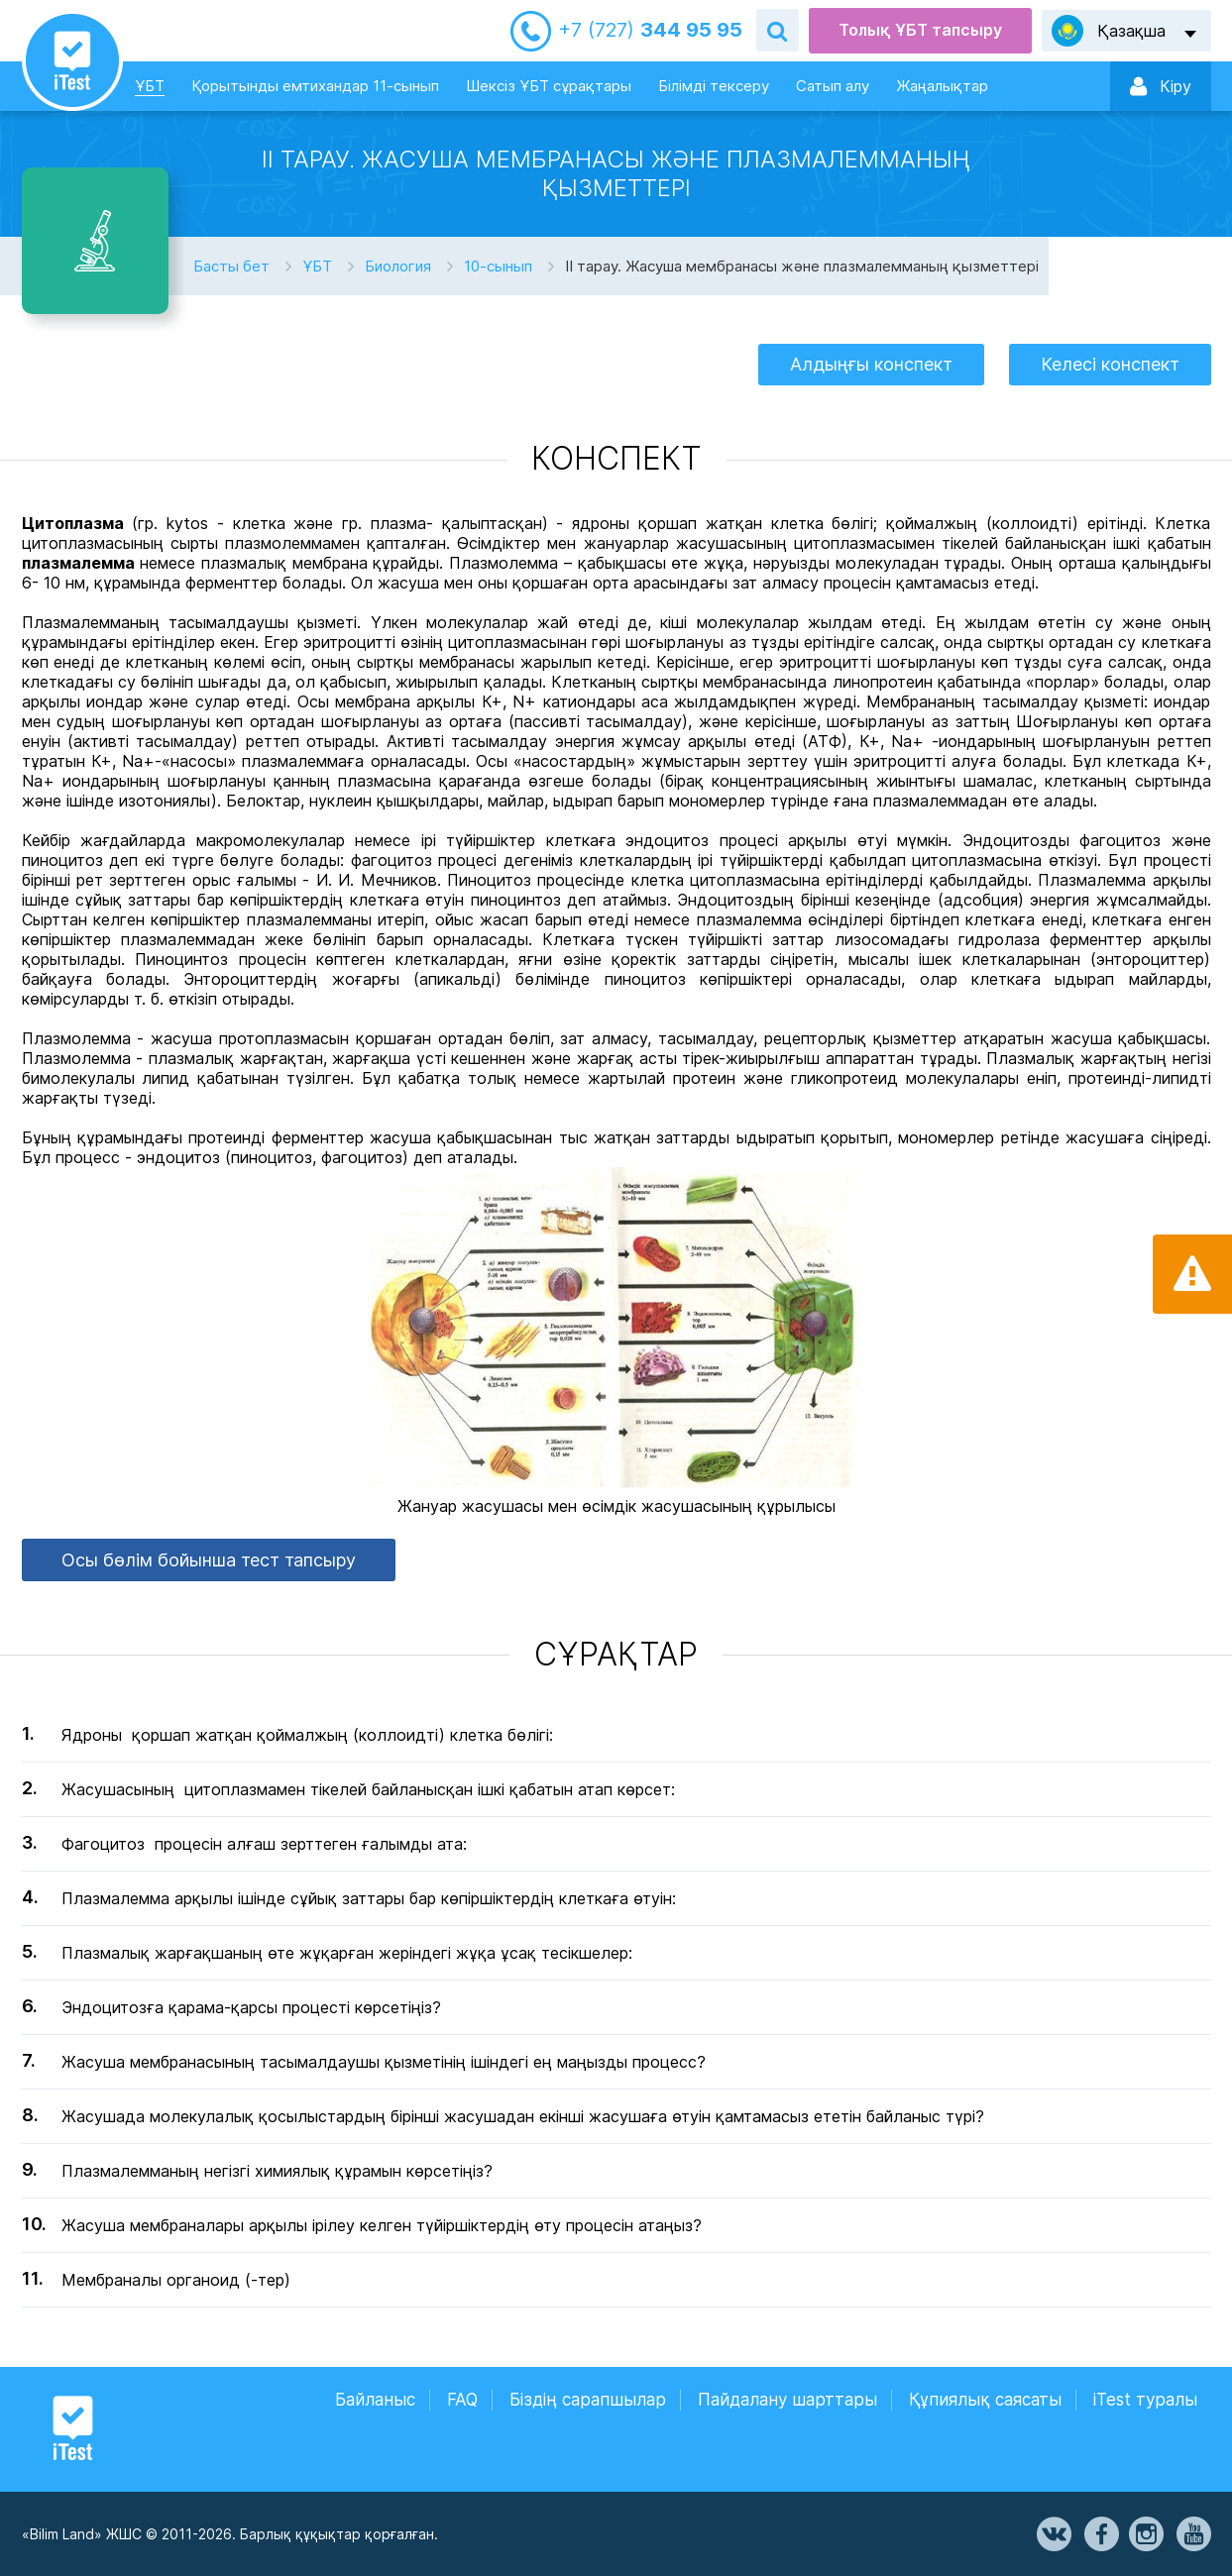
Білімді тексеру (713, 85)
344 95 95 (650, 30)
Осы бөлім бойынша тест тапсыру (208, 1560)
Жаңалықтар (942, 85)
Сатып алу (832, 85)
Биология (398, 266)
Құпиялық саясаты (985, 2400)
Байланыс (375, 2400)
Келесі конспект (1110, 364)
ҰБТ (150, 85)
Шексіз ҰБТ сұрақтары (548, 85)
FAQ (462, 2400)
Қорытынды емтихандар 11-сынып (315, 85)
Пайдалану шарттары (787, 2400)
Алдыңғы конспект (871, 364)
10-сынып (498, 266)
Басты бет (231, 266)
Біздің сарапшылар (587, 2400)
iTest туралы (1145, 2400)
